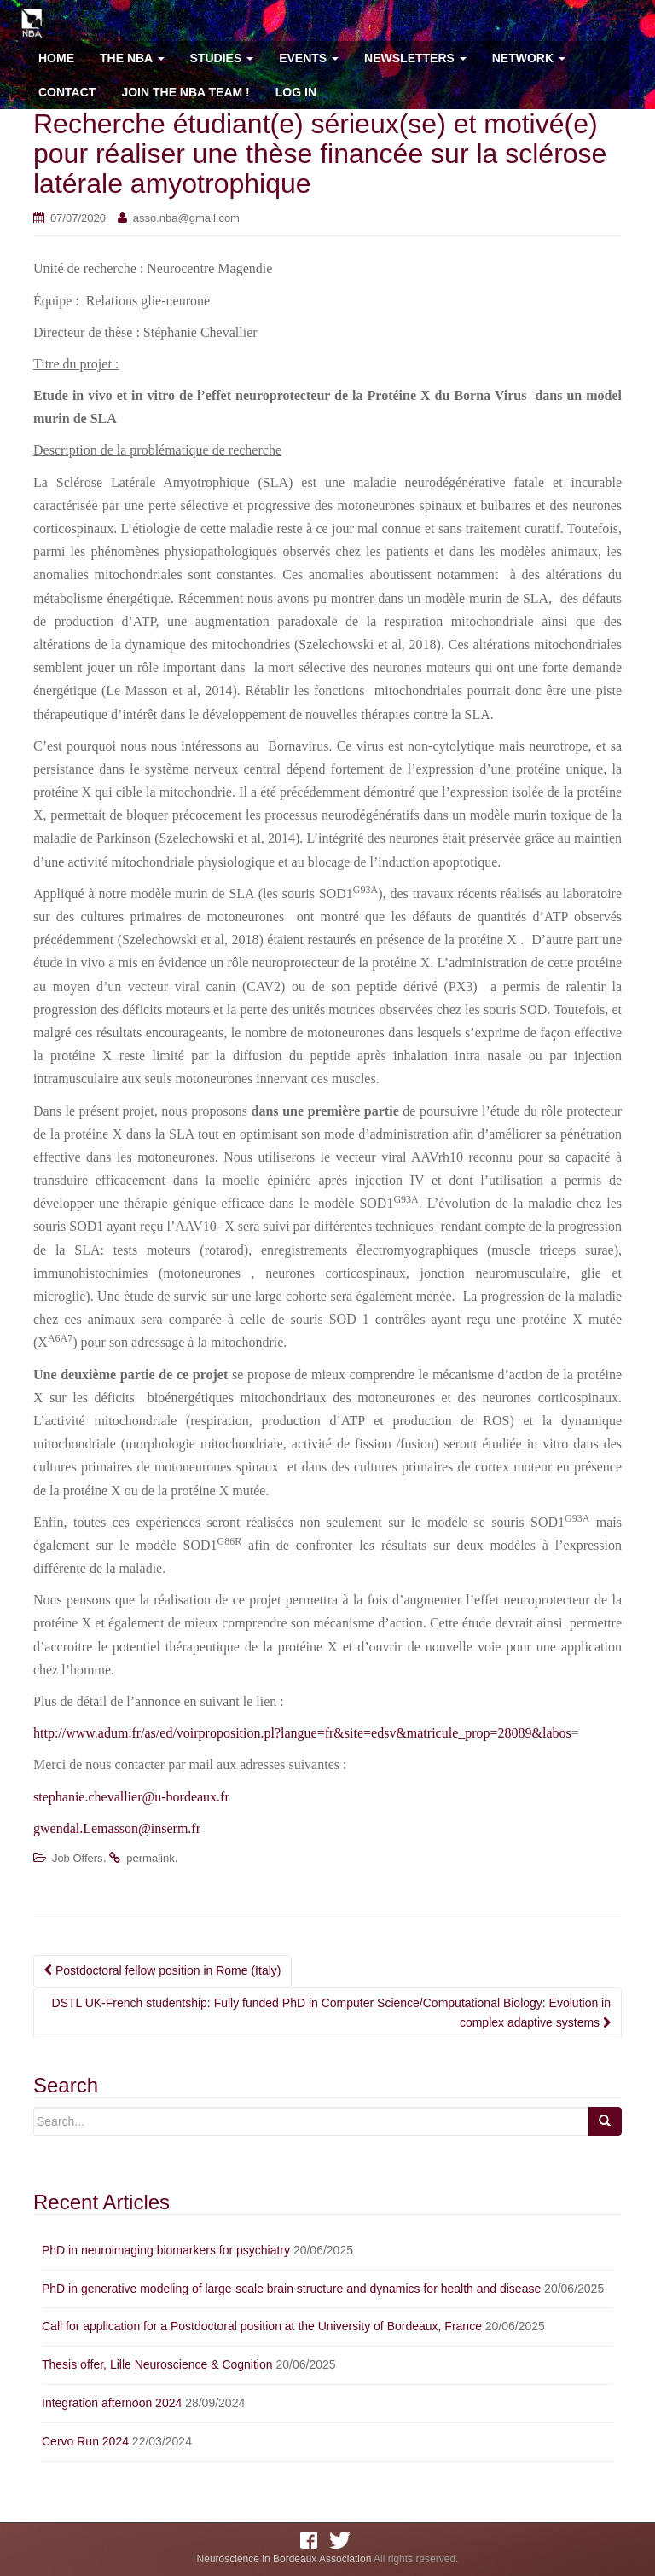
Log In (295, 92)
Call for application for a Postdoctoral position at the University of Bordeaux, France (262, 2326)
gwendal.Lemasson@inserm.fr (116, 1828)
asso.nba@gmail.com (186, 218)
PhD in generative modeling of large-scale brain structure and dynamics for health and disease (291, 2288)
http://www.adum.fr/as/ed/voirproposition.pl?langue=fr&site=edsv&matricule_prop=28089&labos (302, 1733)
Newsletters (415, 58)
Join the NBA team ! (185, 92)
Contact (67, 92)
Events (309, 58)
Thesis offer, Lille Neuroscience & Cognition (157, 2364)
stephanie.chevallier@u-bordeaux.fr (131, 1797)
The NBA (132, 58)
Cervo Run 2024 (85, 2441)
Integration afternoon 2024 (112, 2403)
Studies (222, 58)
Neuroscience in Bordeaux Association (284, 2559)
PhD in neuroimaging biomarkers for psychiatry (166, 2250)
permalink (150, 1858)
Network (528, 58)
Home (56, 58)
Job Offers (77, 1858)
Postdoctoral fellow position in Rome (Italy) (162, 1970)
